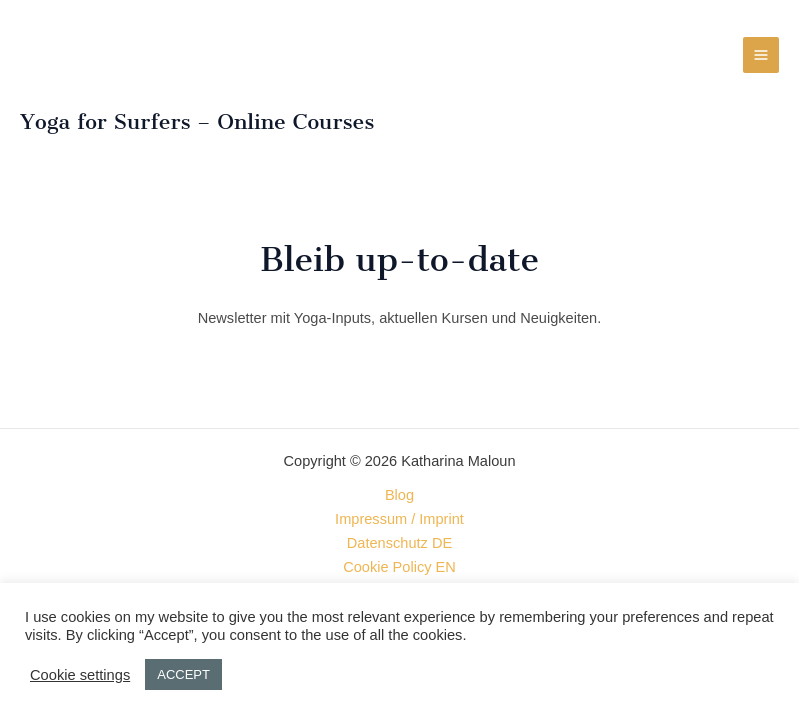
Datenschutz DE (399, 543)
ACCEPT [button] (183, 674)
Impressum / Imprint (399, 519)
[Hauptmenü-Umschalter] (761, 55)
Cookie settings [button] (80, 675)
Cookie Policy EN (399, 567)
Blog (399, 495)
